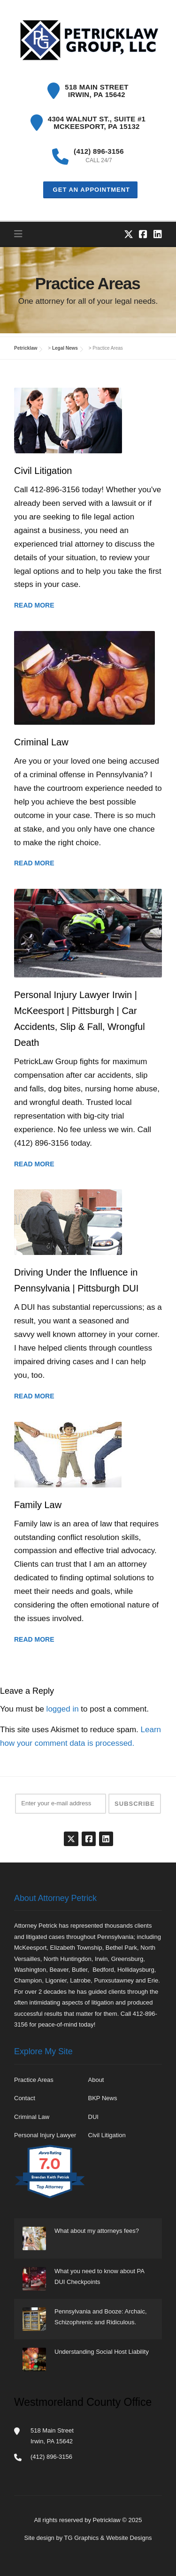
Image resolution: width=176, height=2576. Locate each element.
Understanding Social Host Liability (101, 2351)
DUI (93, 2116)
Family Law (37, 1505)
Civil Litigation (43, 471)
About (96, 2079)
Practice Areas (34, 2079)
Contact (24, 2098)
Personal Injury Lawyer (45, 2135)
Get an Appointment (90, 189)
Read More (34, 605)
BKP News (102, 2098)
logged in (62, 1709)
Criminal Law (41, 742)
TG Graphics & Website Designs (108, 2537)
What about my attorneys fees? (96, 2230)
